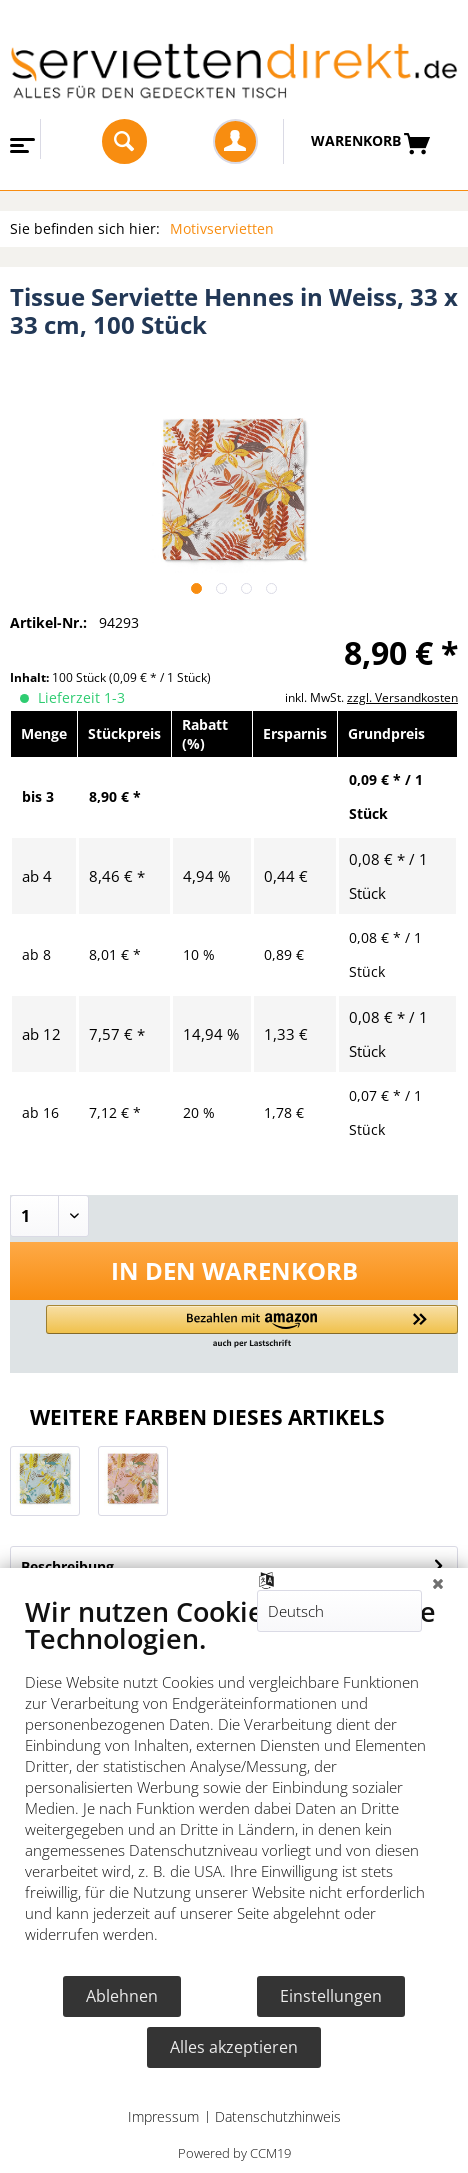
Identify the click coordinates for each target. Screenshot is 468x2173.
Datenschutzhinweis (278, 2116)
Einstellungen (331, 1996)
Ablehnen (122, 1996)
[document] (234, 1784)
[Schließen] (438, 1583)
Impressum (163, 2116)
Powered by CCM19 (234, 2153)
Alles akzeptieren (234, 2047)
